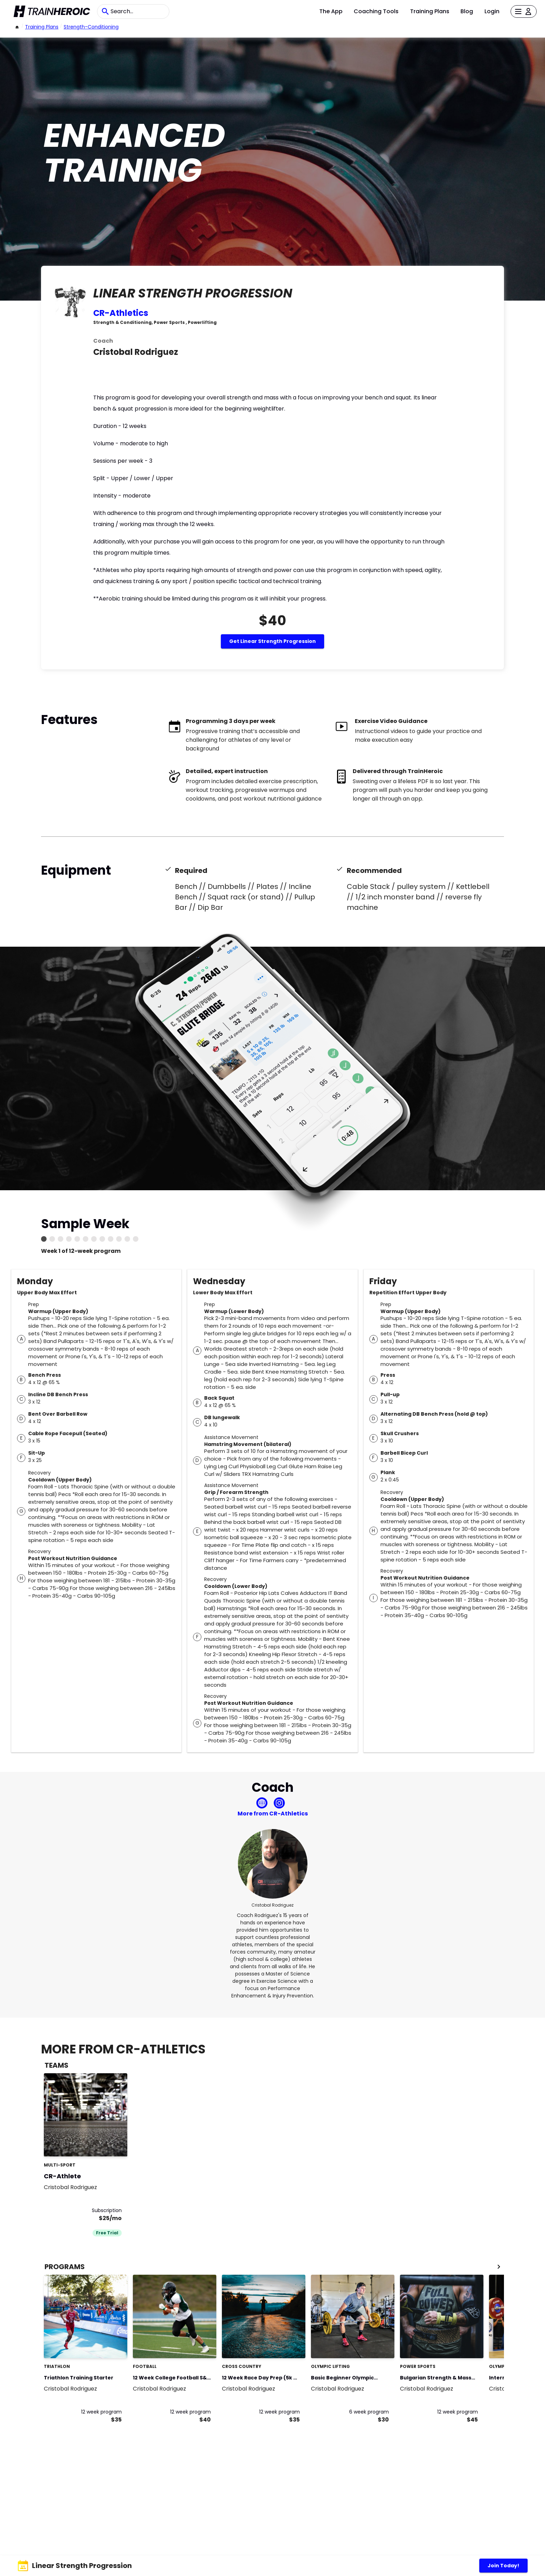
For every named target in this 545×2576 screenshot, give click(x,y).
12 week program (101, 2411)
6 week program (369, 2411)
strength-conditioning (91, 26)
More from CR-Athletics (273, 1814)
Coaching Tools (376, 11)
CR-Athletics (120, 313)
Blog (466, 11)
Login (491, 11)
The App (331, 11)
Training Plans (429, 11)
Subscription (107, 2210)
